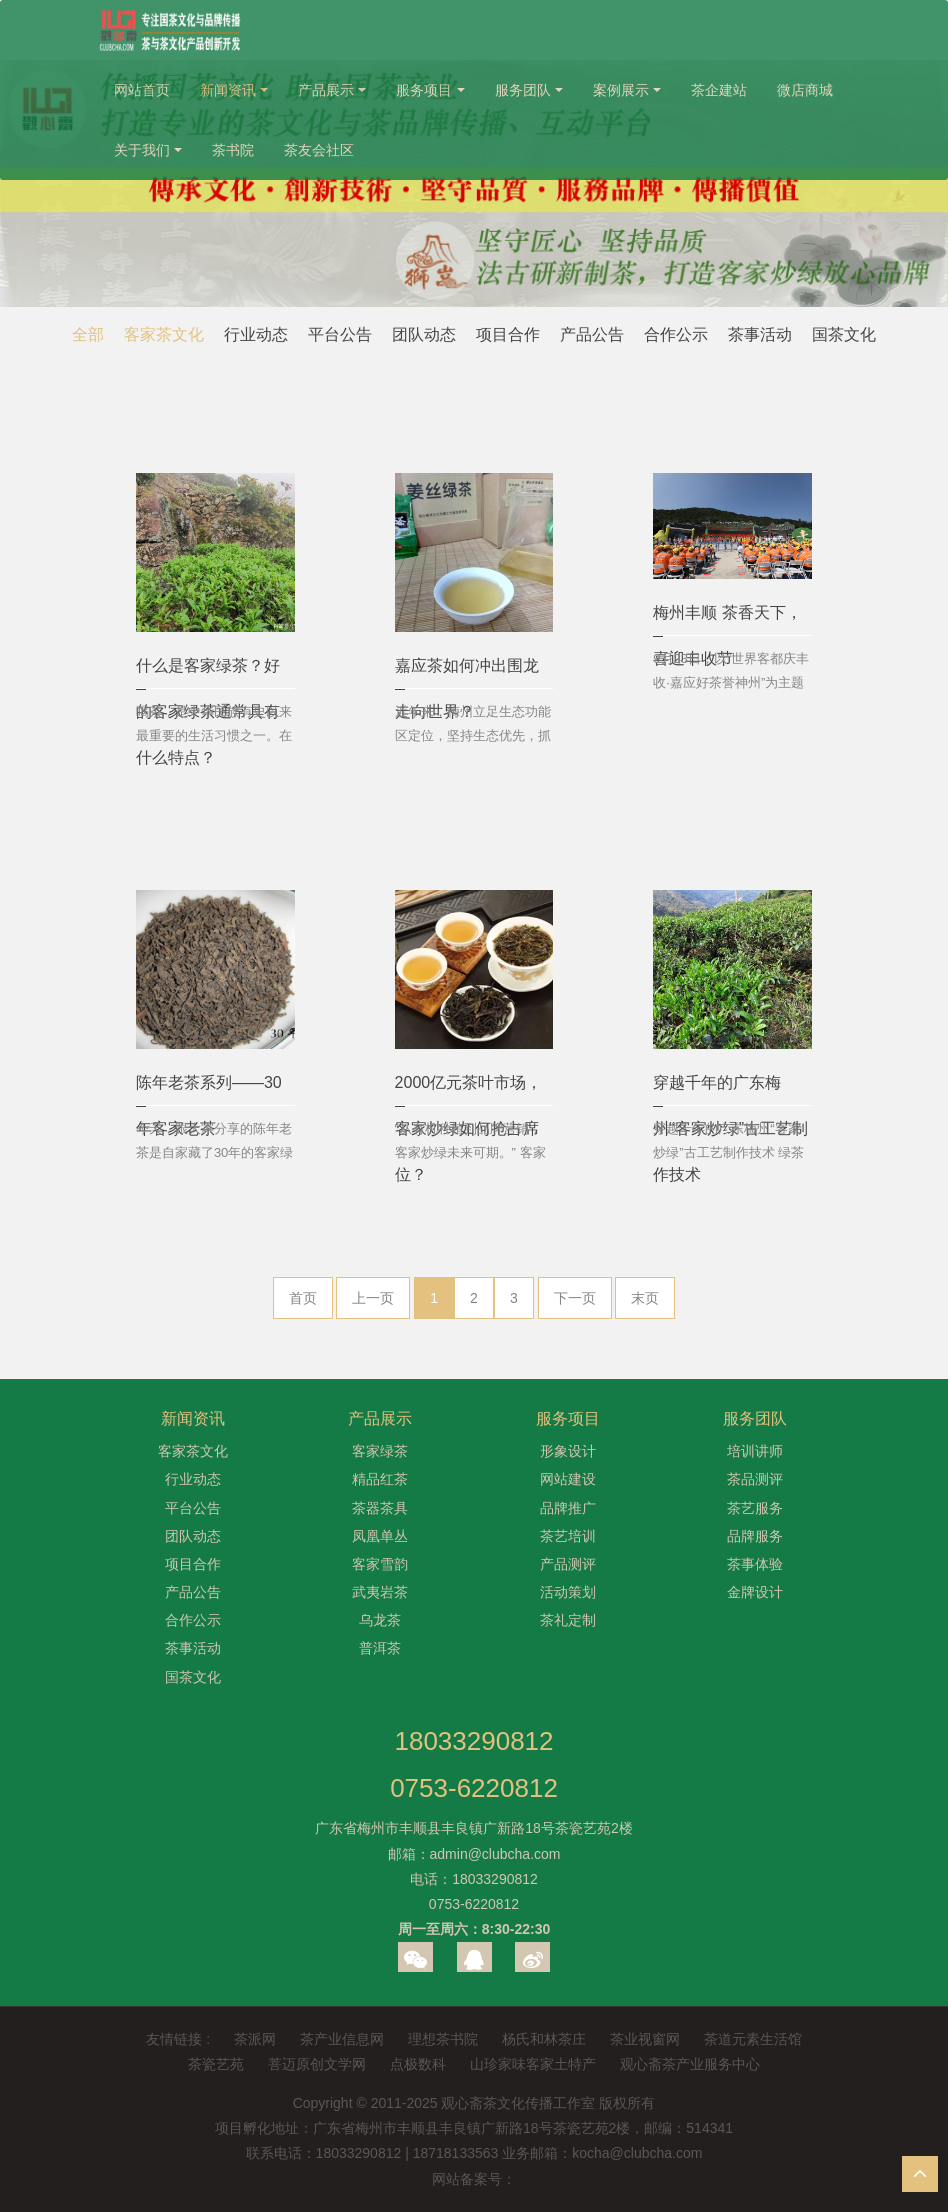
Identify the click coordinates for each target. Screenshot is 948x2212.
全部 (88, 334)
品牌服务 (755, 1536)
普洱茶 (380, 1648)
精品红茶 (380, 1479)
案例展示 (621, 90)
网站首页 (142, 90)
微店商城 (805, 90)
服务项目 (424, 90)
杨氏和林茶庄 (544, 2039)
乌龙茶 (380, 1620)
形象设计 (568, 1451)
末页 (645, 1298)
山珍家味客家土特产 (533, 2064)
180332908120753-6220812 (474, 1764)
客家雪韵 (380, 1564)
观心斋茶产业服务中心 (690, 2064)
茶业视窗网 (645, 2039)
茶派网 (255, 2039)
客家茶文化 (164, 334)
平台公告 (340, 334)
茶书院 (233, 150)
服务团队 (523, 90)
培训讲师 (755, 1451)
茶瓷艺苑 (216, 2064)
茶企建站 (719, 90)
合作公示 (676, 334)
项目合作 (508, 334)
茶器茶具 (380, 1508)
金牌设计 (755, 1592)
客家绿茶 (380, 1451)
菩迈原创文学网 (317, 2064)
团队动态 (424, 334)
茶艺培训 (568, 1536)
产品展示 (326, 90)
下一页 (575, 1298)
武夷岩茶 (380, 1592)
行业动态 (256, 334)
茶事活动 (760, 334)
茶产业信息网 (342, 2039)
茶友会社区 (319, 150)
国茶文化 (844, 334)
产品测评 (568, 1564)
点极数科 (418, 2064)
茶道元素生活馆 (753, 2039)
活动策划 (568, 1592)
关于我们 (142, 150)
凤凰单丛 (380, 1536)
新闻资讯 (228, 90)
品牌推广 (568, 1508)
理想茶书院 (443, 2039)
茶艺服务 (755, 1508)
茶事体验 (755, 1564)
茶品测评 (755, 1479)
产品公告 (592, 334)
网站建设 (568, 1479)
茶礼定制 (568, 1620)
